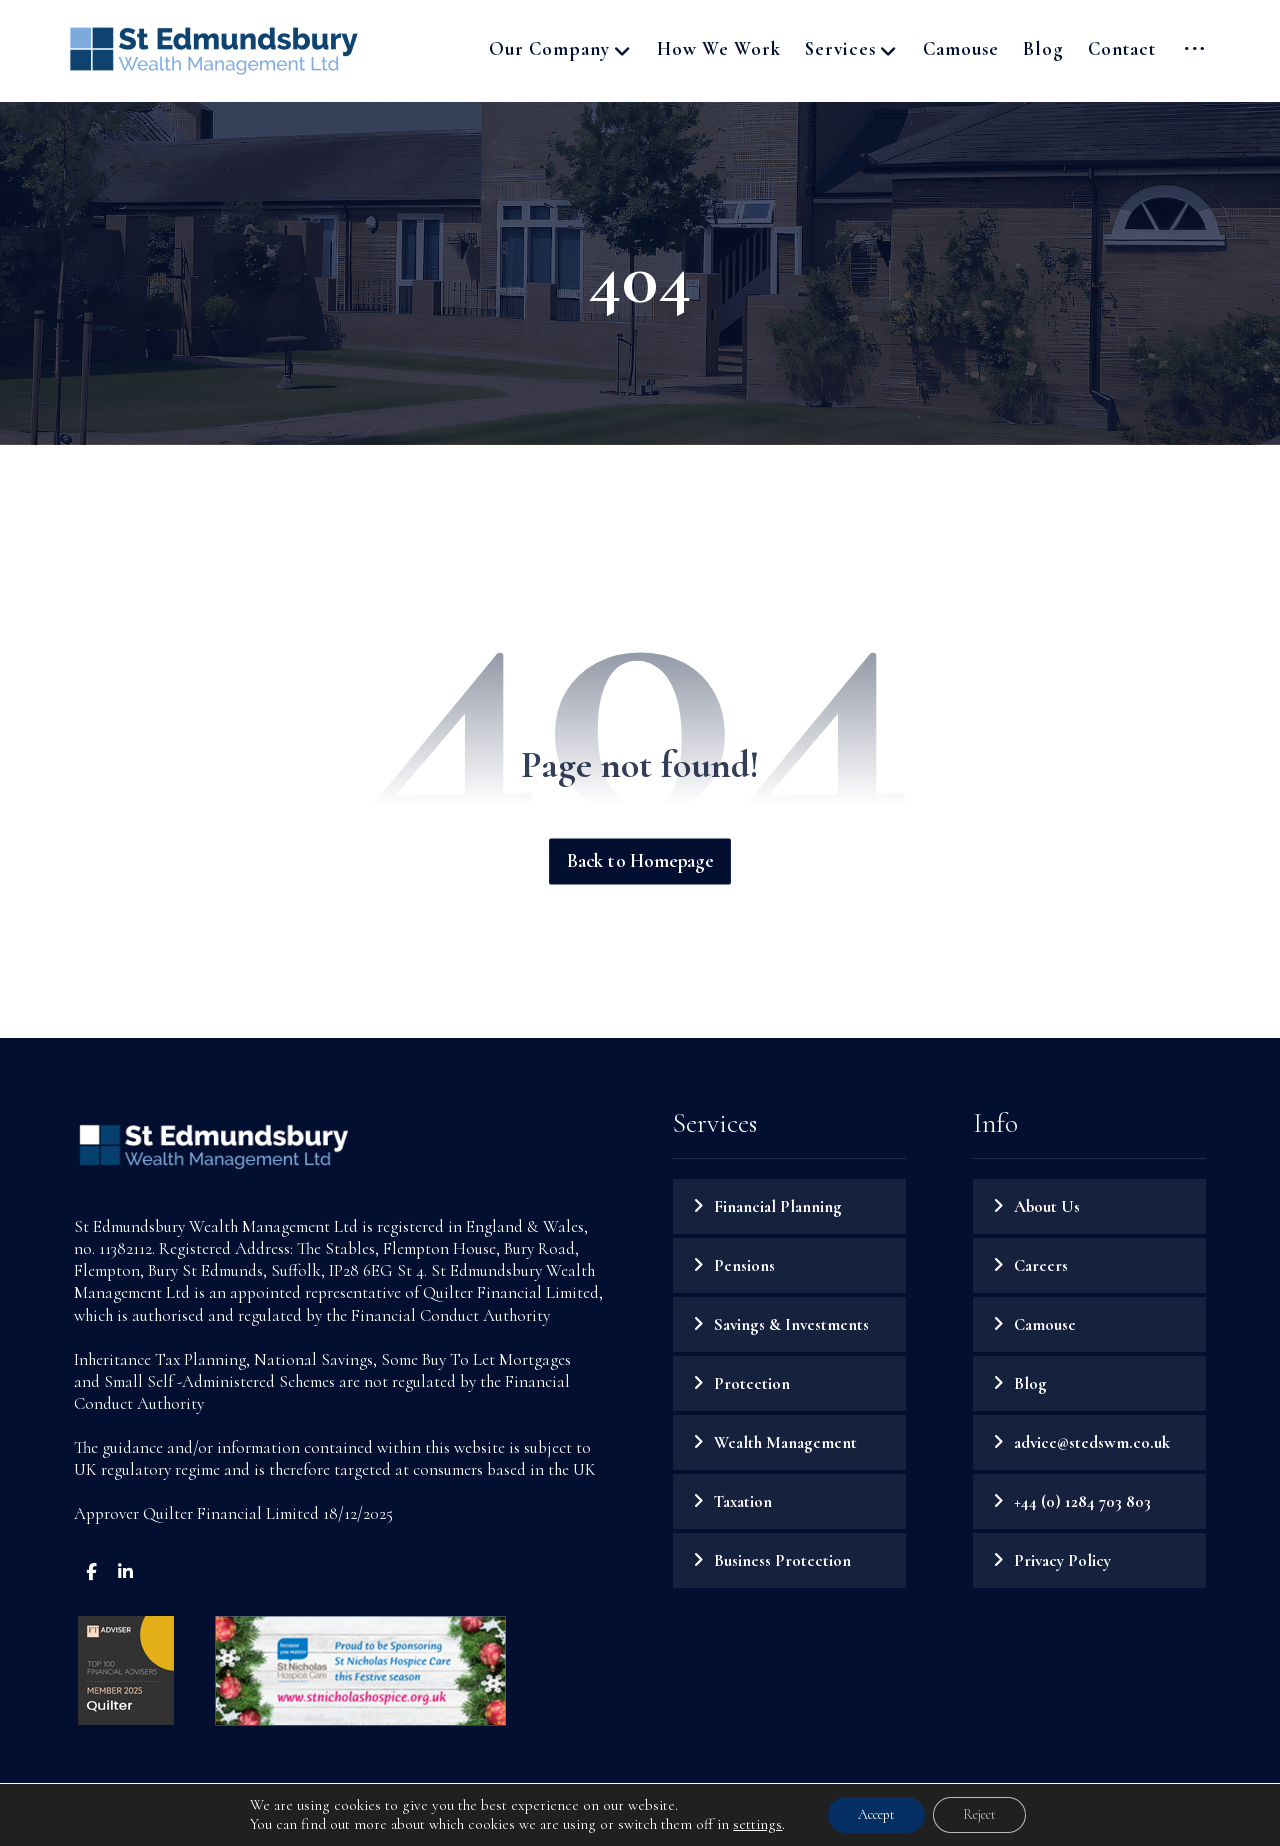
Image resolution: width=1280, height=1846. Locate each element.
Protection (752, 1383)
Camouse (1045, 1324)
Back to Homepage (640, 862)
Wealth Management (785, 1442)
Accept (876, 1814)
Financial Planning (778, 1206)
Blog (1030, 1383)
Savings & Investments (791, 1324)
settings (757, 1824)
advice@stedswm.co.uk (1092, 1442)
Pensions (744, 1265)
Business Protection (782, 1560)
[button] (1194, 49)
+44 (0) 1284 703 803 (1082, 1501)
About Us (1047, 1206)
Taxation (743, 1501)
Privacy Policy (1062, 1560)
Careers (1041, 1265)
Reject (979, 1814)
